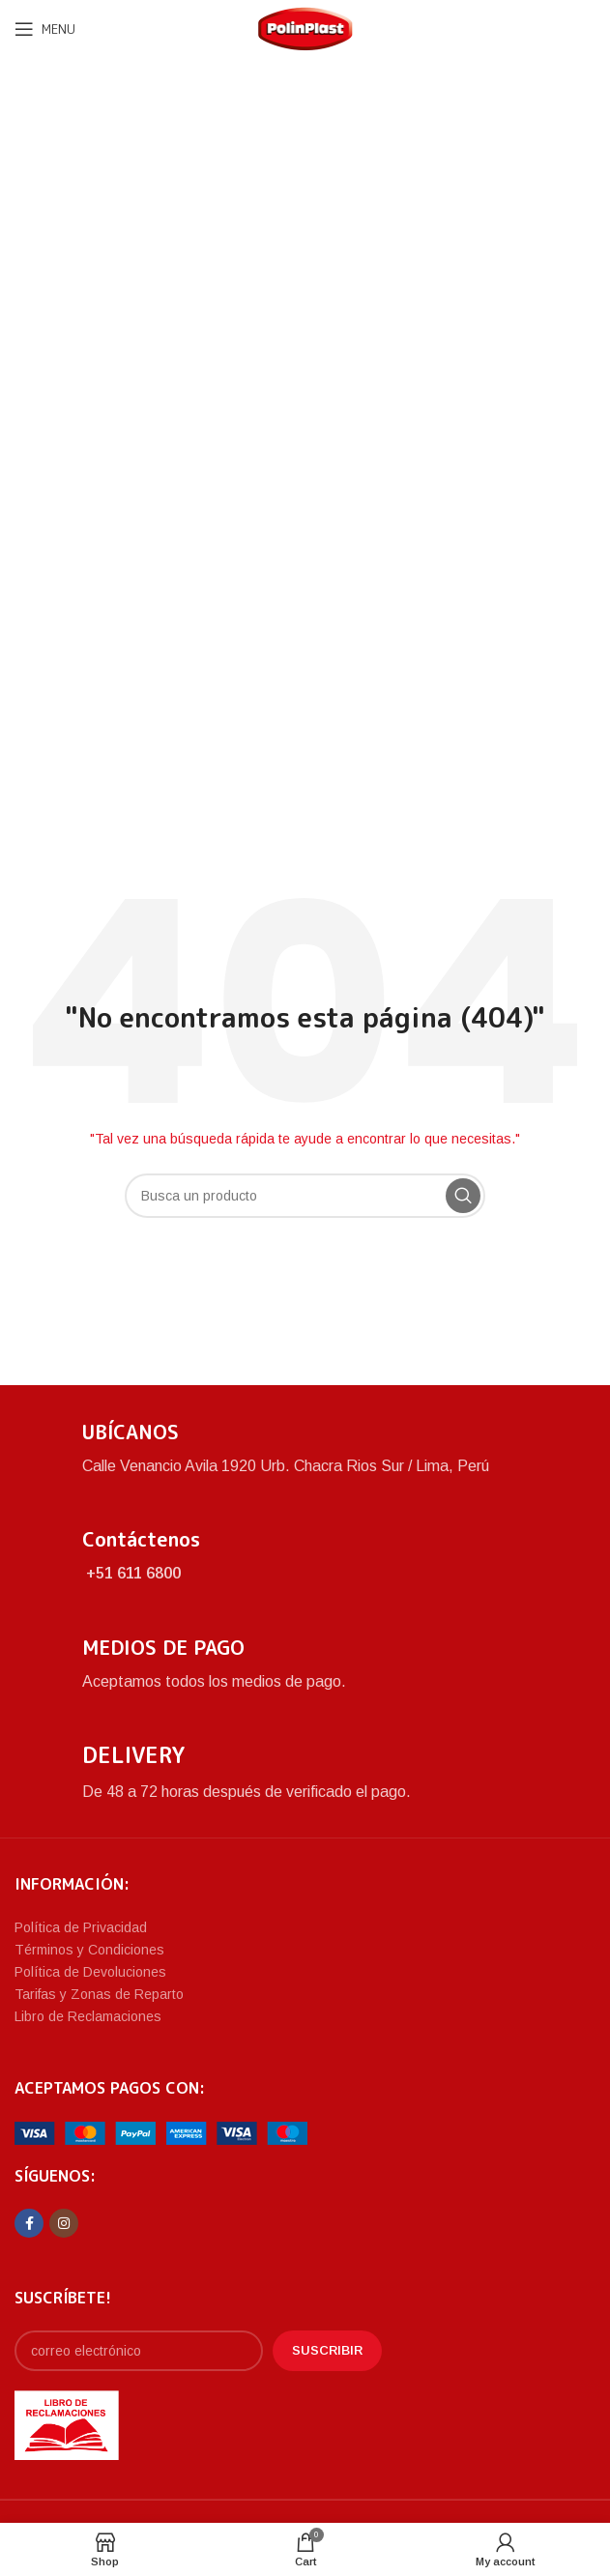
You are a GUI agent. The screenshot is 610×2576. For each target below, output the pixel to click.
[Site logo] (305, 27)
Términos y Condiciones (89, 1949)
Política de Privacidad (81, 1927)
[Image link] (161, 2133)
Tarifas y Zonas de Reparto (99, 1994)
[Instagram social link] (63, 2223)
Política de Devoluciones (90, 1972)
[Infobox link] (305, 1449)
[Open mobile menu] (45, 29)
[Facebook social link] (29, 2223)
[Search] (304, 1195)
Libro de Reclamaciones (88, 2016)
